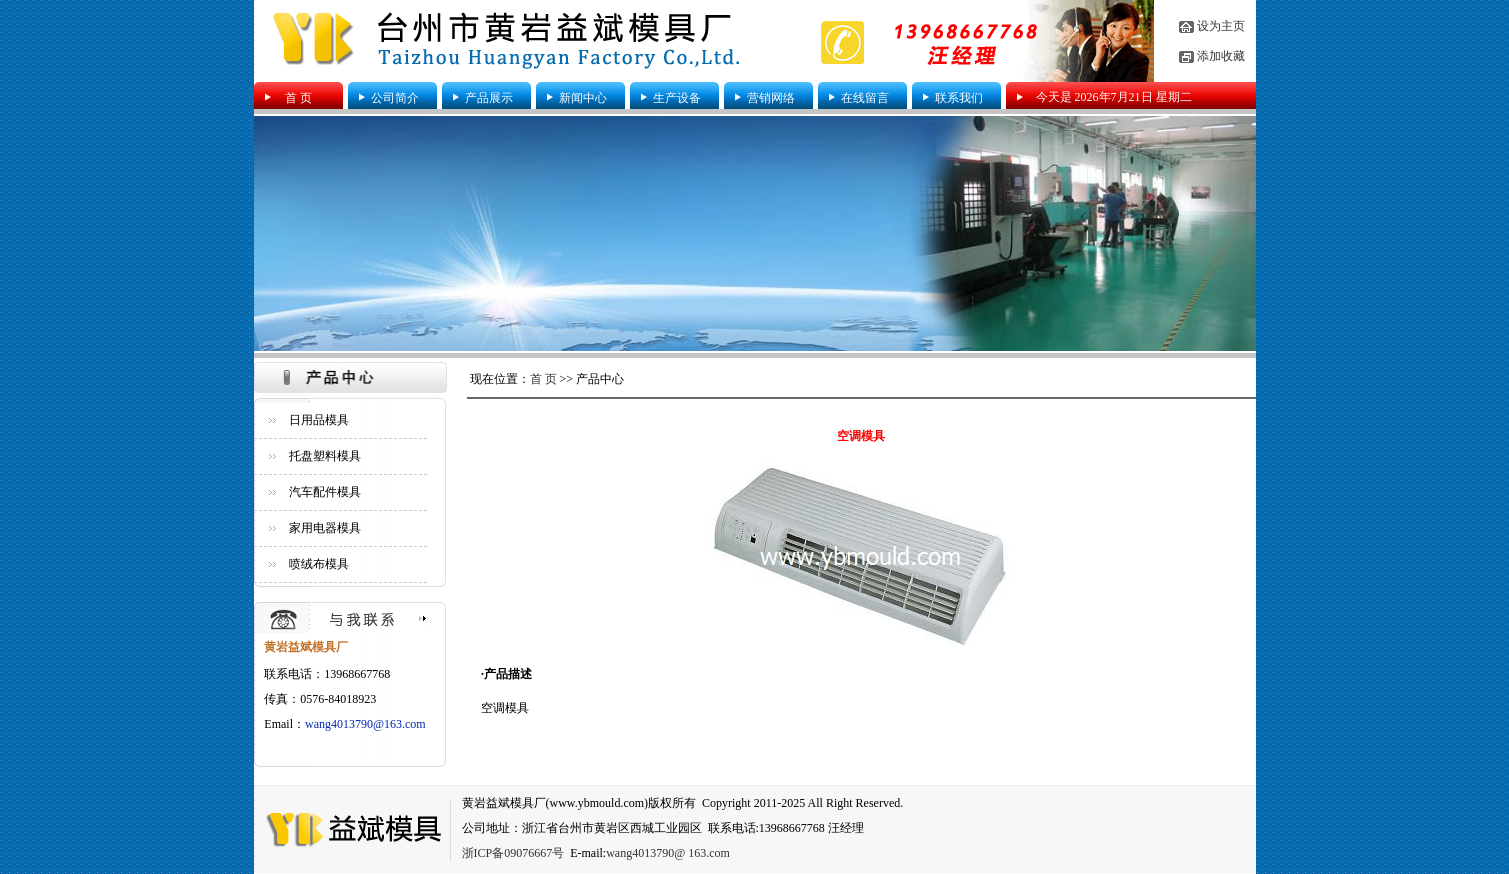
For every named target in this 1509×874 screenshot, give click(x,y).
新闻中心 (583, 98)
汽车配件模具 (325, 492)
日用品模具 (319, 420)
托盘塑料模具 (325, 456)
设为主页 (1221, 26)
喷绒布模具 (319, 564)
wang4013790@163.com (365, 724)
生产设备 (677, 98)
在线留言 (865, 98)
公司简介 (395, 98)
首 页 (298, 98)
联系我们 (959, 98)
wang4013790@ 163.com (668, 853)
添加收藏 (1221, 56)
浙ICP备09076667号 (513, 853)
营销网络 (771, 98)
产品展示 (489, 98)
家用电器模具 (325, 528)
